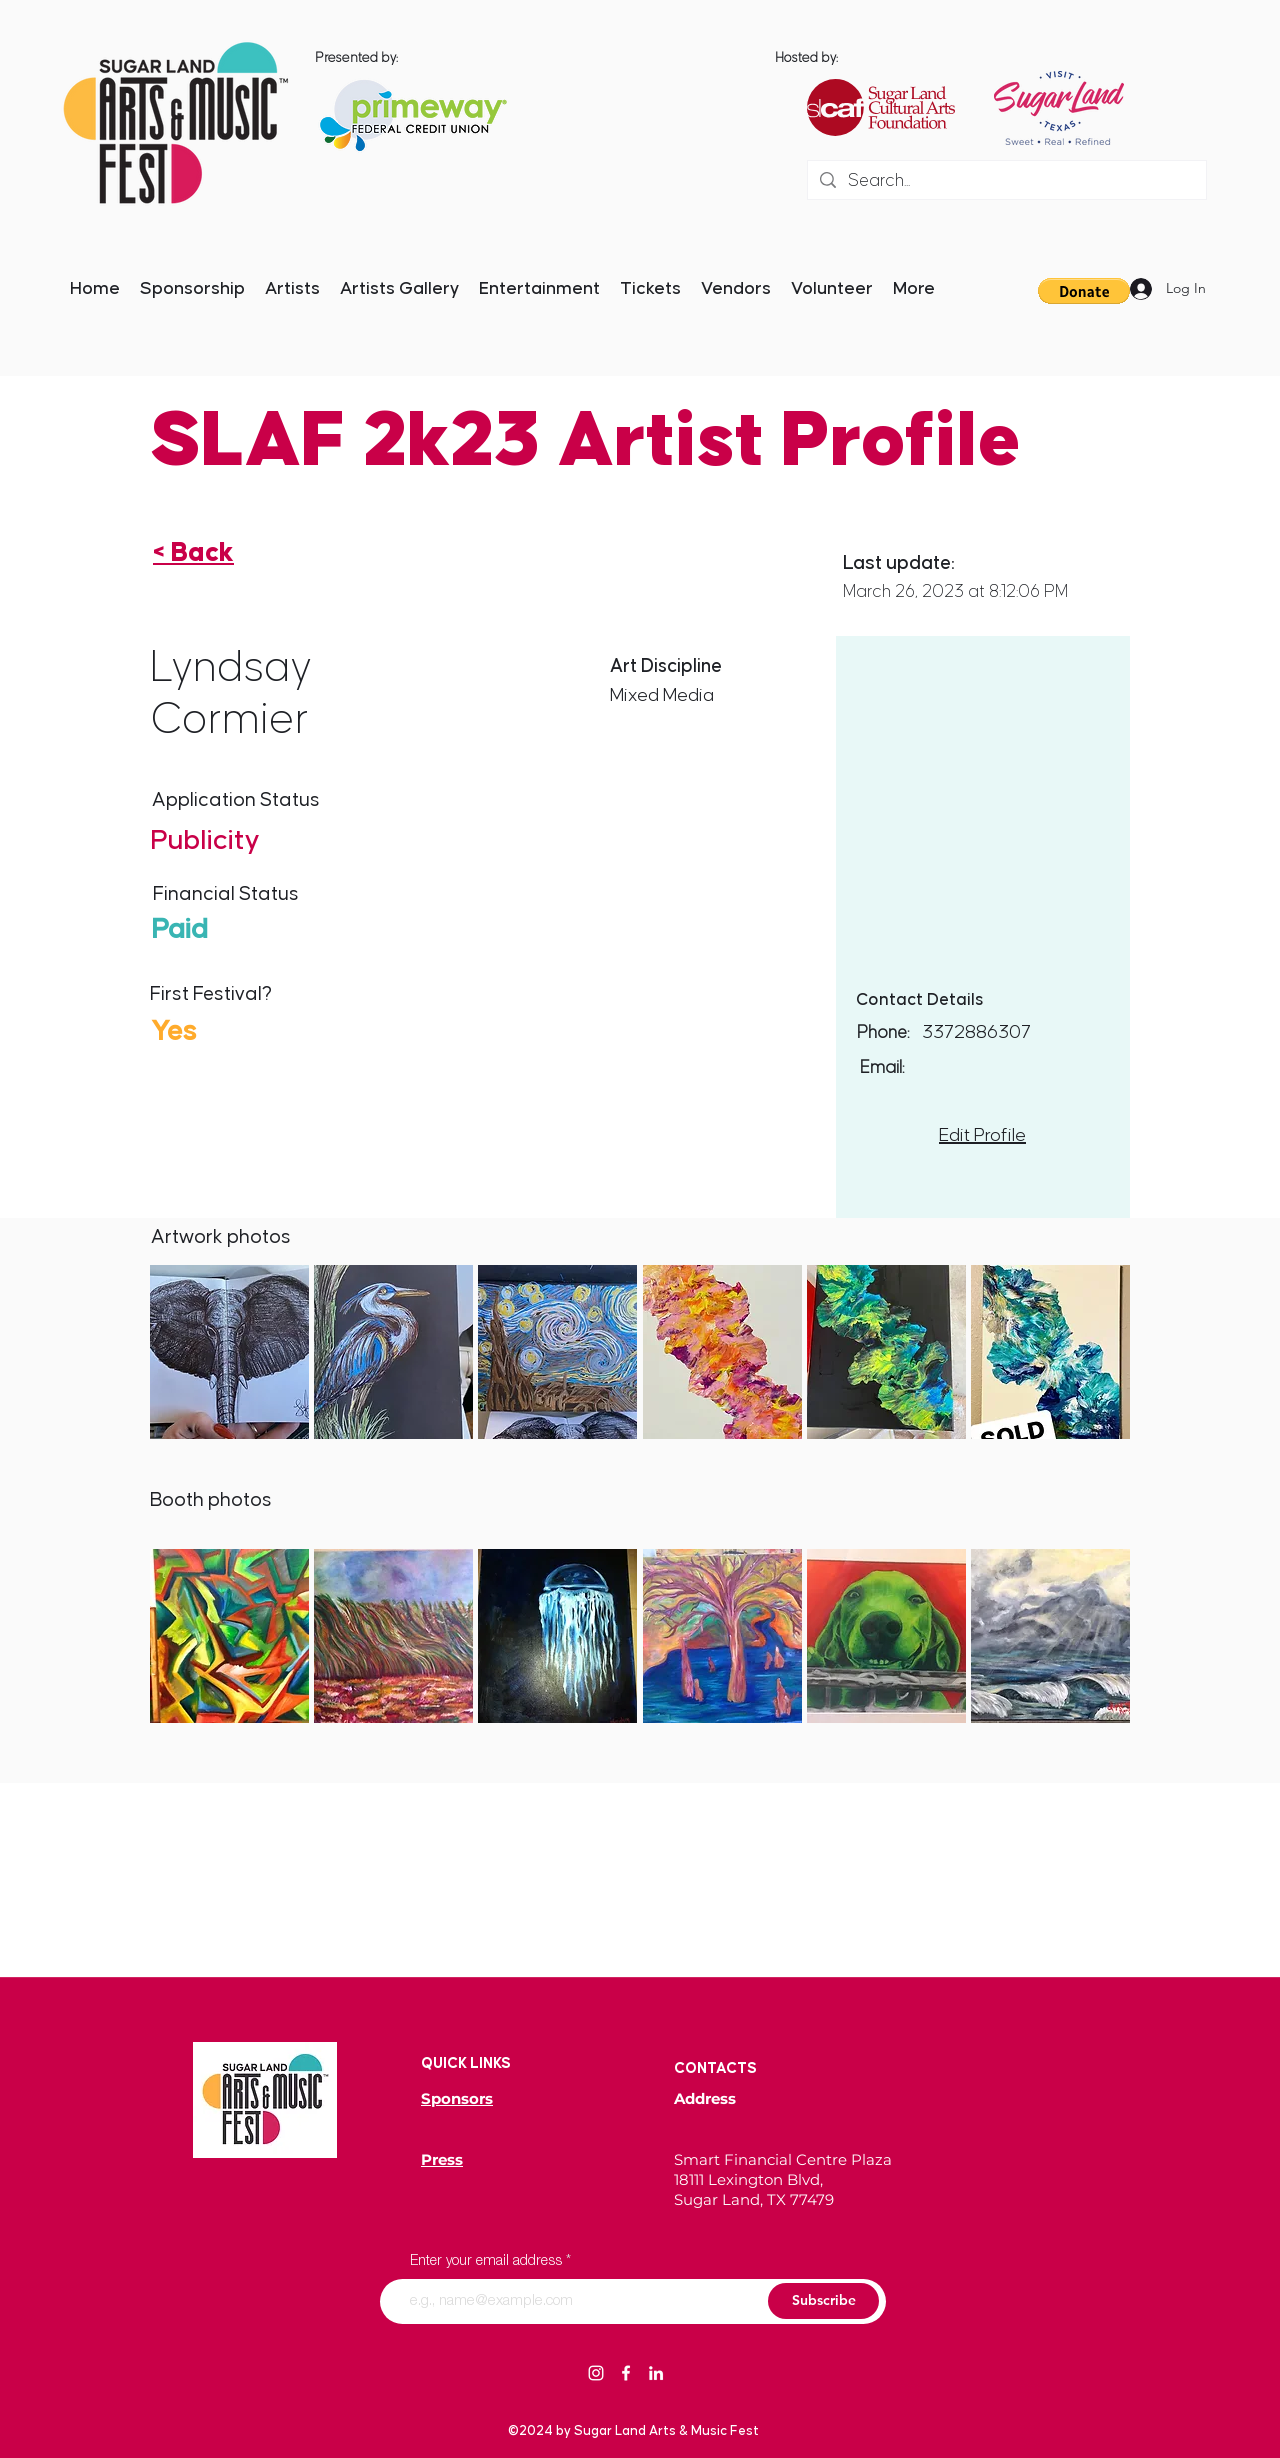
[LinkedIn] (656, 2373)
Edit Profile (982, 1135)
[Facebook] (626, 2373)
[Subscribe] (823, 2301)
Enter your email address (486, 2262)
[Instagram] (596, 2373)
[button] (229, 1352)
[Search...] (1006, 181)
